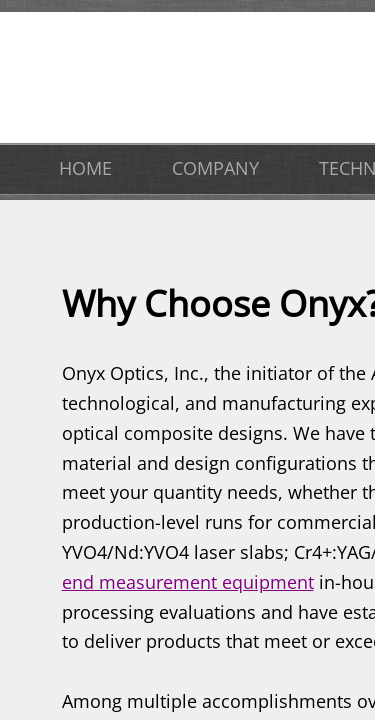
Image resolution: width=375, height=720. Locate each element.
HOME (85, 168)
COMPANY (215, 168)
